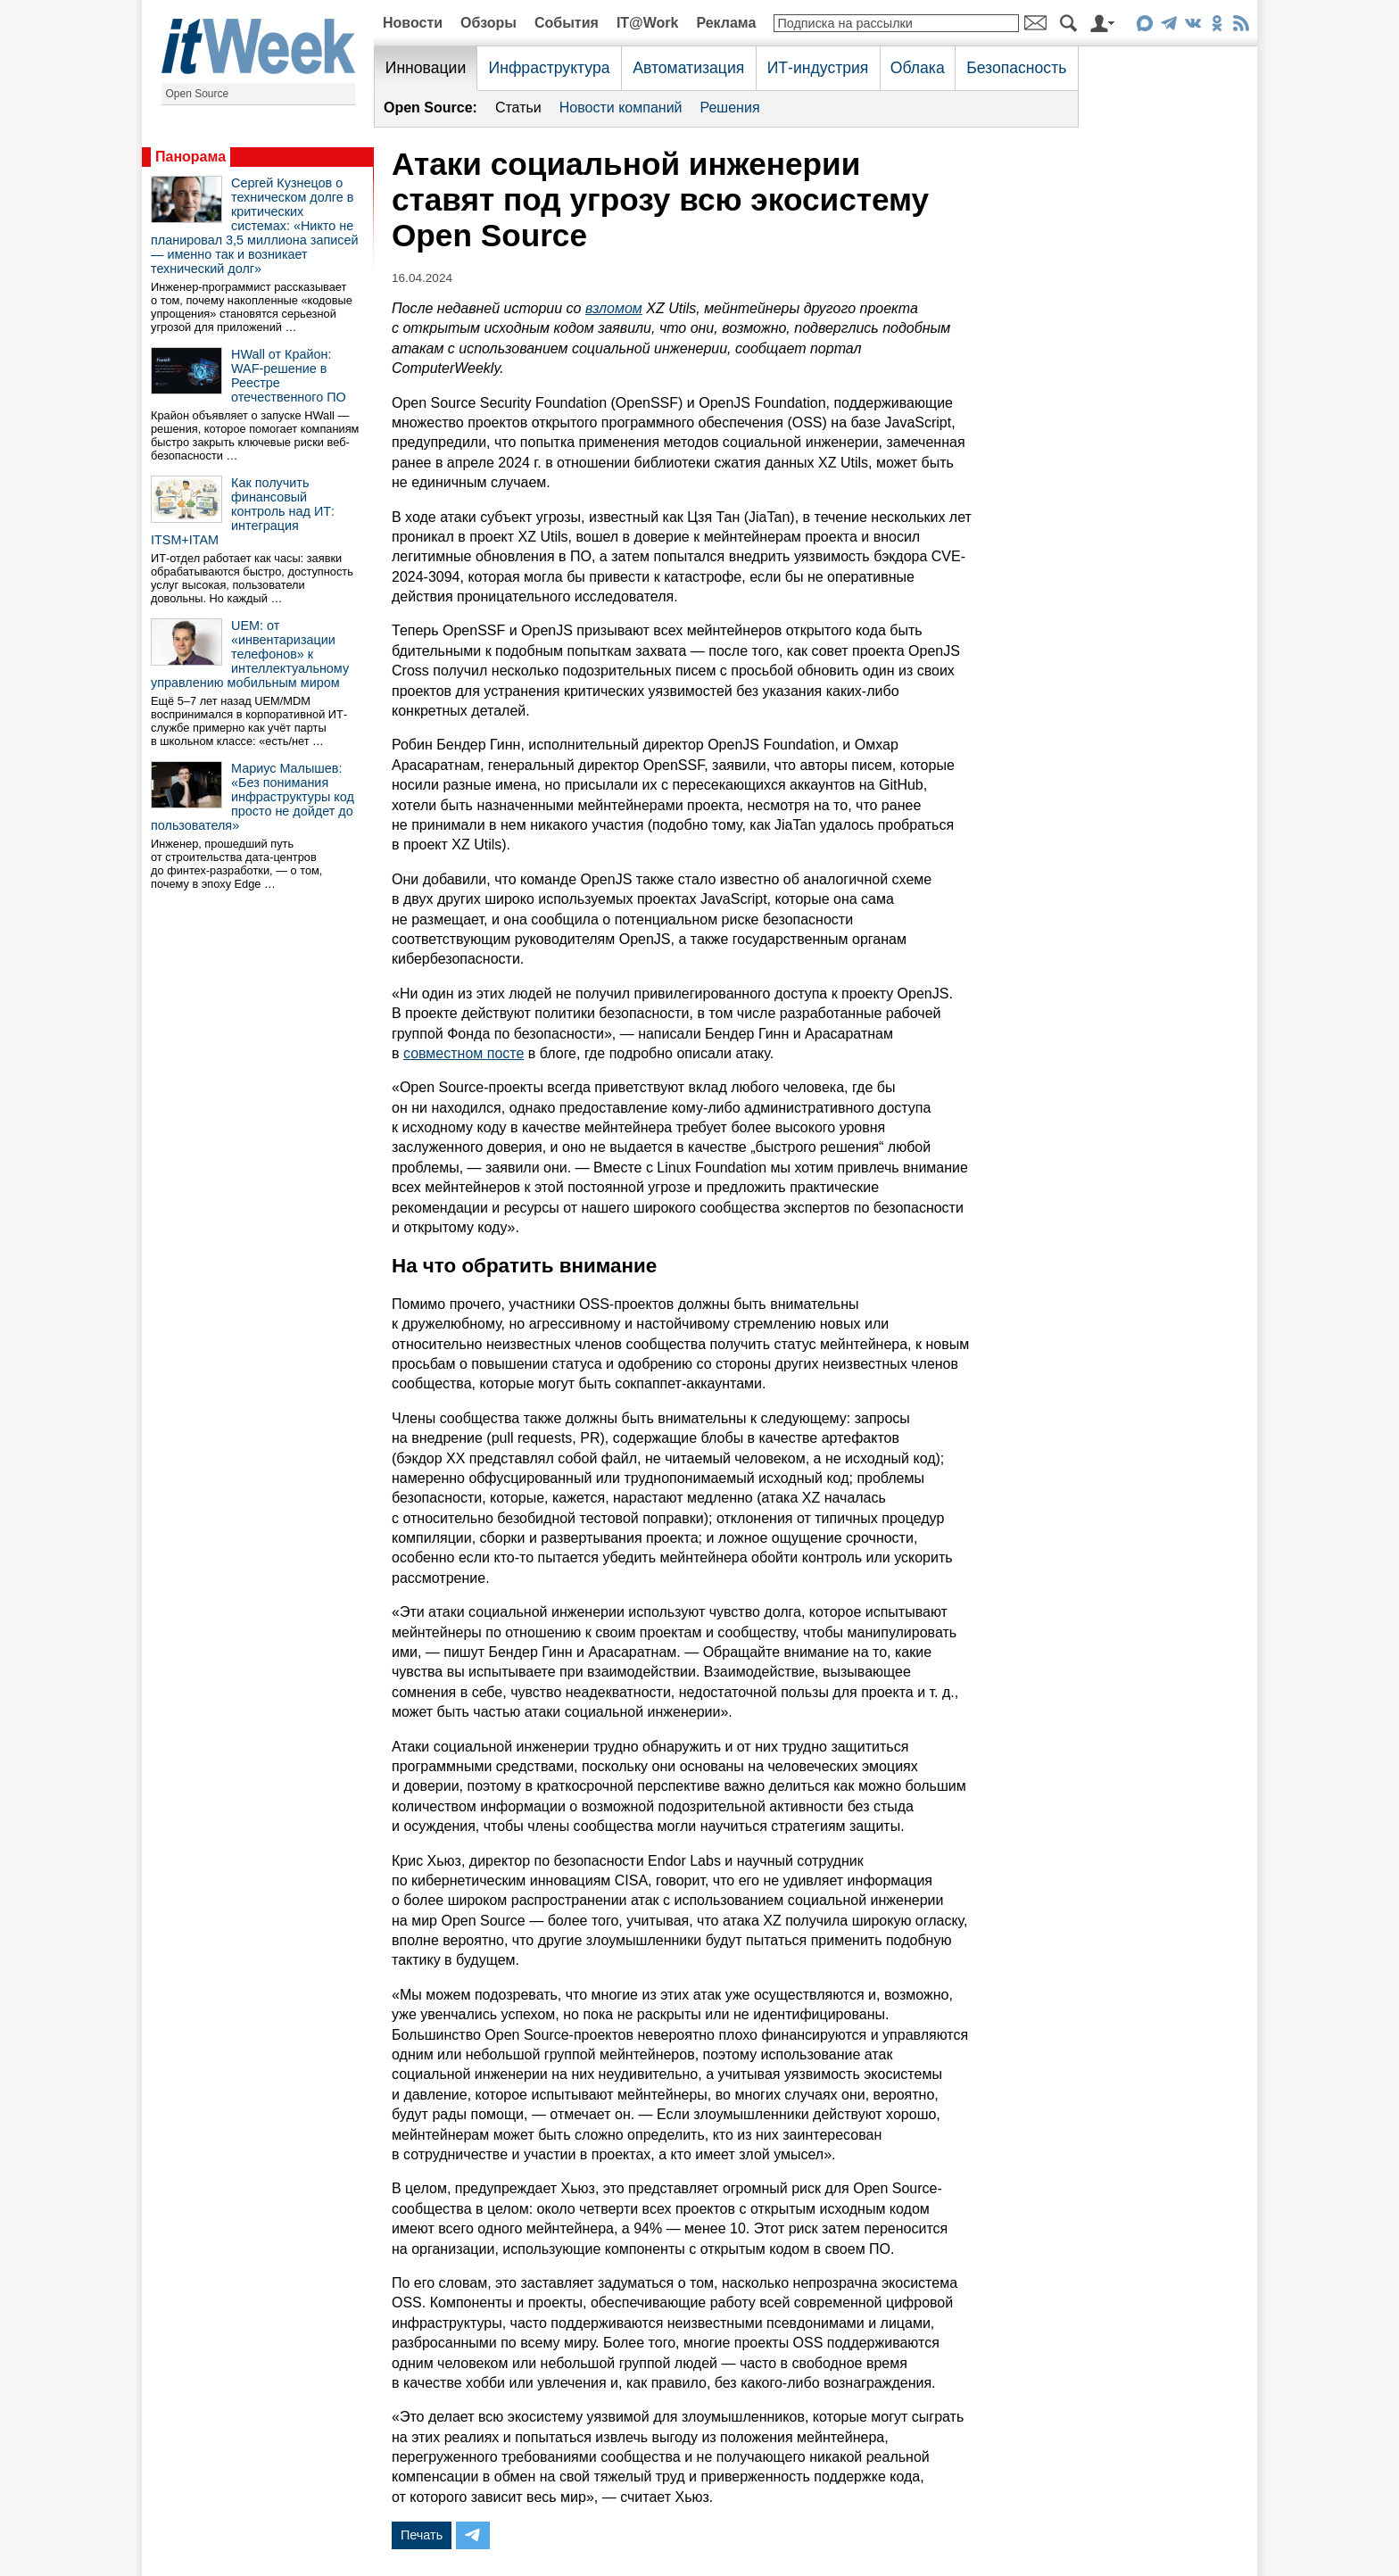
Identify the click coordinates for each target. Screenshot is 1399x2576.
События (566, 22)
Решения (730, 107)
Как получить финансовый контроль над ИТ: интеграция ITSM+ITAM (243, 511)
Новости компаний (621, 107)
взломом (613, 308)
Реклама (726, 22)
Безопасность (1016, 68)
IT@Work (648, 22)
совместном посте (463, 1053)
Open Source (197, 93)
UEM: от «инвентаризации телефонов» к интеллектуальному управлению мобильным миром (250, 654)
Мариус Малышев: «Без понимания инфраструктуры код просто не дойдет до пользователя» (252, 796)
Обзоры (488, 22)
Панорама (190, 156)
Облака (917, 68)
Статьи (518, 107)
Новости (413, 22)
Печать (422, 2535)
